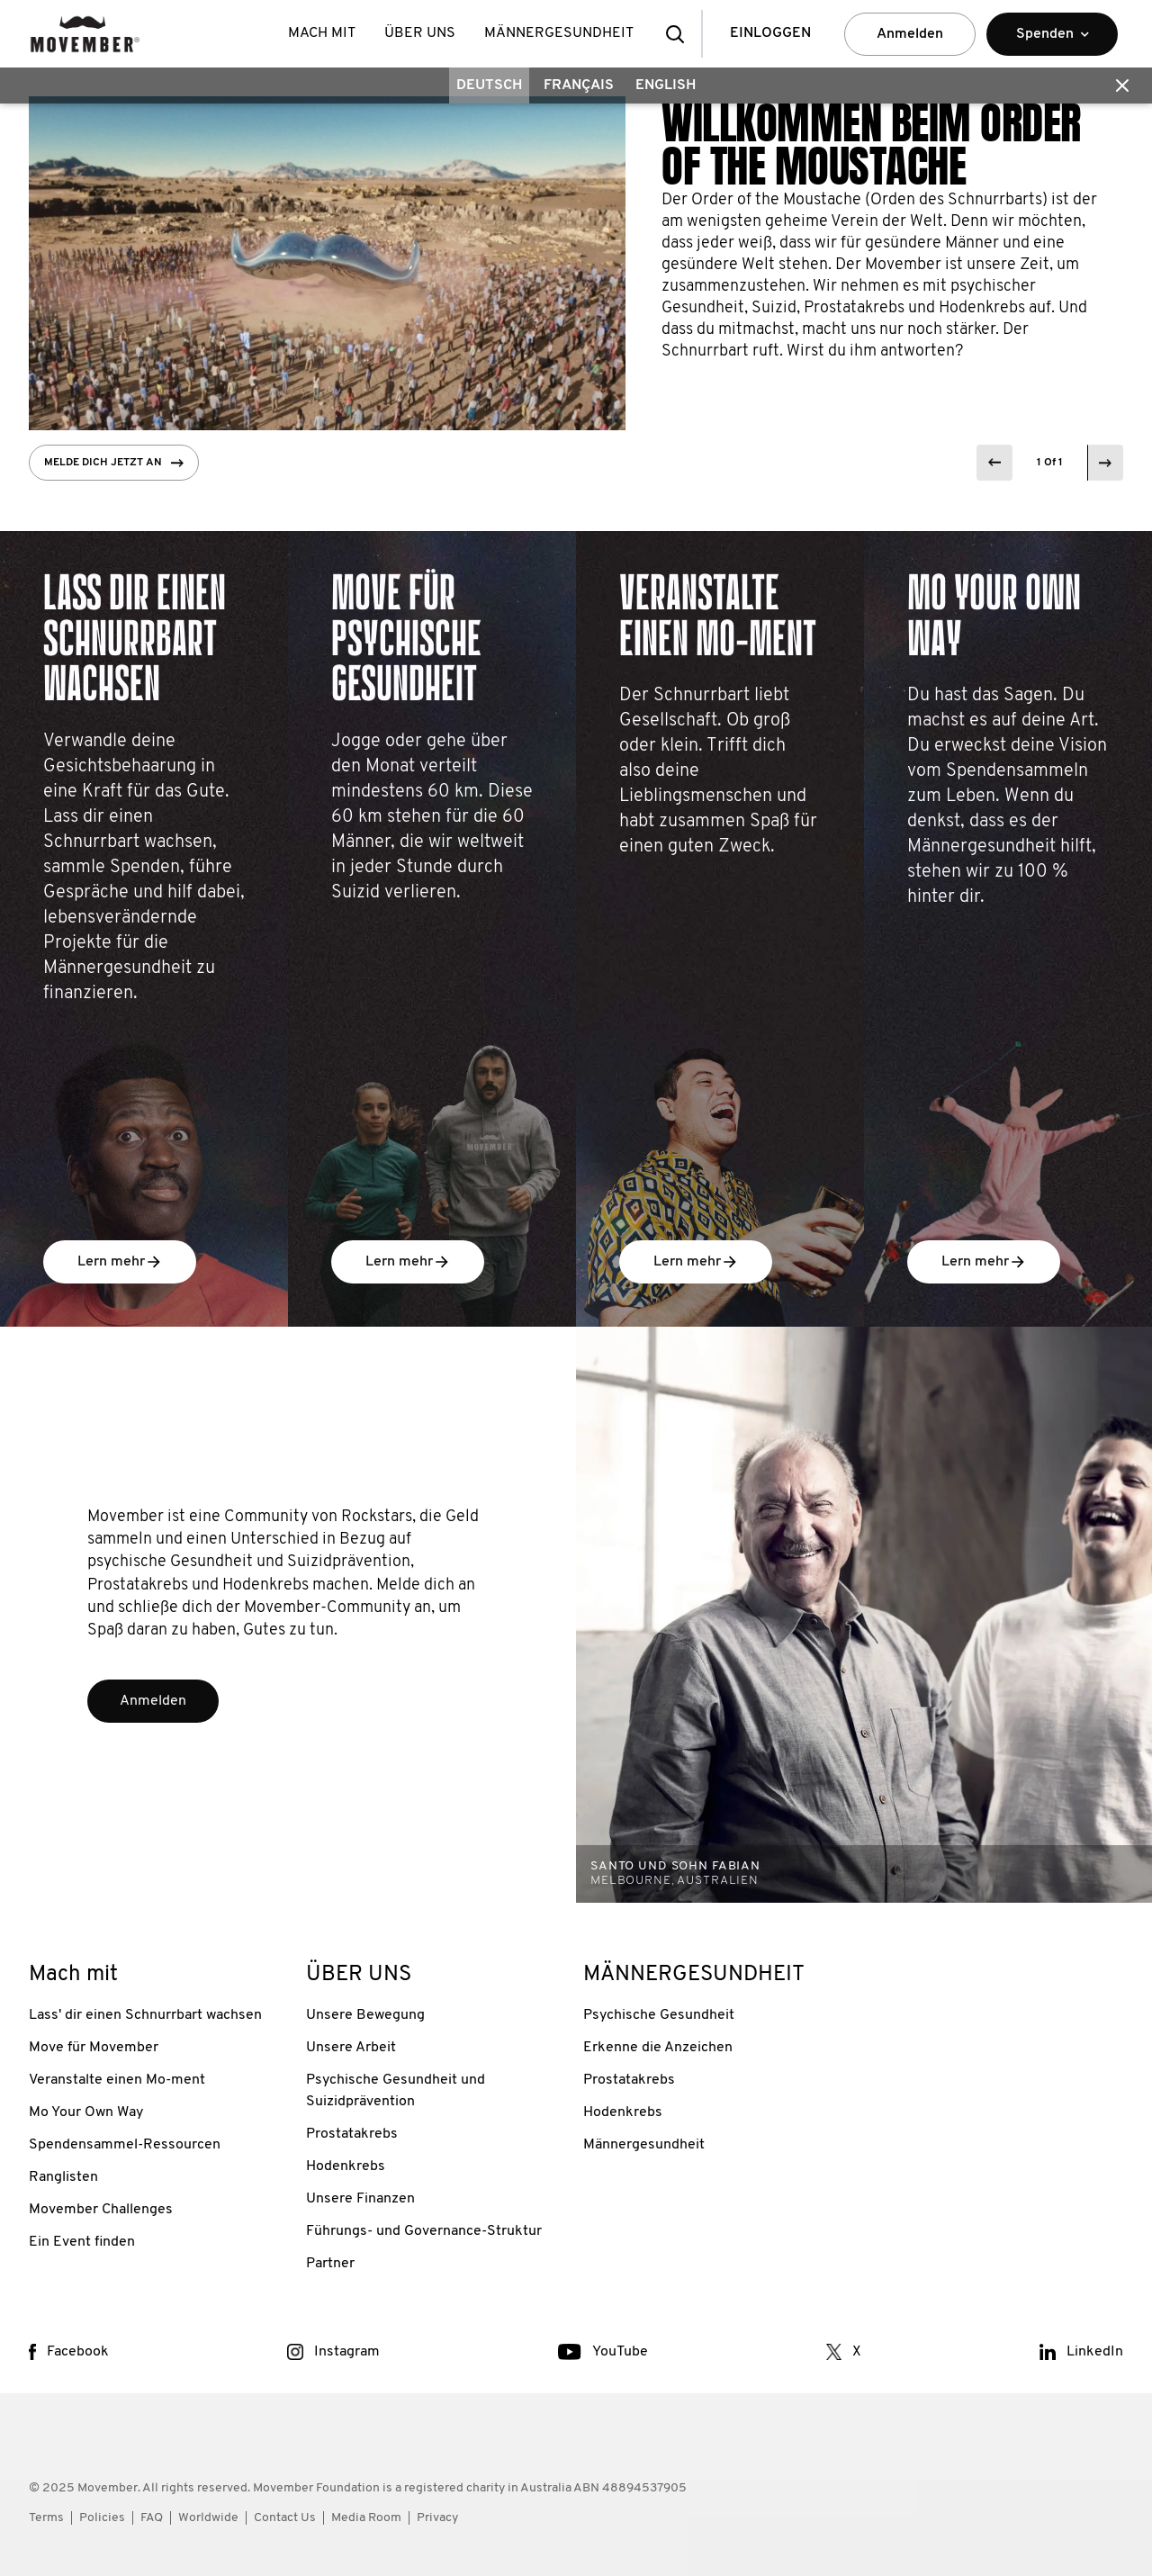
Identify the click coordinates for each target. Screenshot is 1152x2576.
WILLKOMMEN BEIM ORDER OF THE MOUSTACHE (871, 145)
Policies (102, 2518)
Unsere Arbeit (351, 2047)
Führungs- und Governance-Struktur (424, 2231)
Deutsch (489, 85)
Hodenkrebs (345, 2166)
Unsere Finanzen (360, 2199)
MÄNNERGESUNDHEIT (559, 33)
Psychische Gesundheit (658, 2015)
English (665, 85)
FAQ (151, 2518)
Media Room (366, 2518)
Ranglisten (63, 2177)
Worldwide (208, 2518)
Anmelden (910, 34)
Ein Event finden (82, 2242)
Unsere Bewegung (365, 2015)
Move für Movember (93, 2047)
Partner (330, 2263)
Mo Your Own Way (86, 2112)
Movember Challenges (101, 2209)
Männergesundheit (644, 2145)
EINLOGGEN (770, 33)
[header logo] (85, 34)
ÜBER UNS (419, 33)
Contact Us (285, 2518)
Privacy (437, 2518)
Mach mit (322, 33)
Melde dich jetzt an (114, 463)
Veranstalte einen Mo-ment (117, 2080)
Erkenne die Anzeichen (658, 2047)
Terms (46, 2518)
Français (579, 85)
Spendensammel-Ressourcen (124, 2145)
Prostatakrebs (352, 2134)
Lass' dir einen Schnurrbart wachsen (145, 2015)
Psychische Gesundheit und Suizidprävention (395, 2091)
